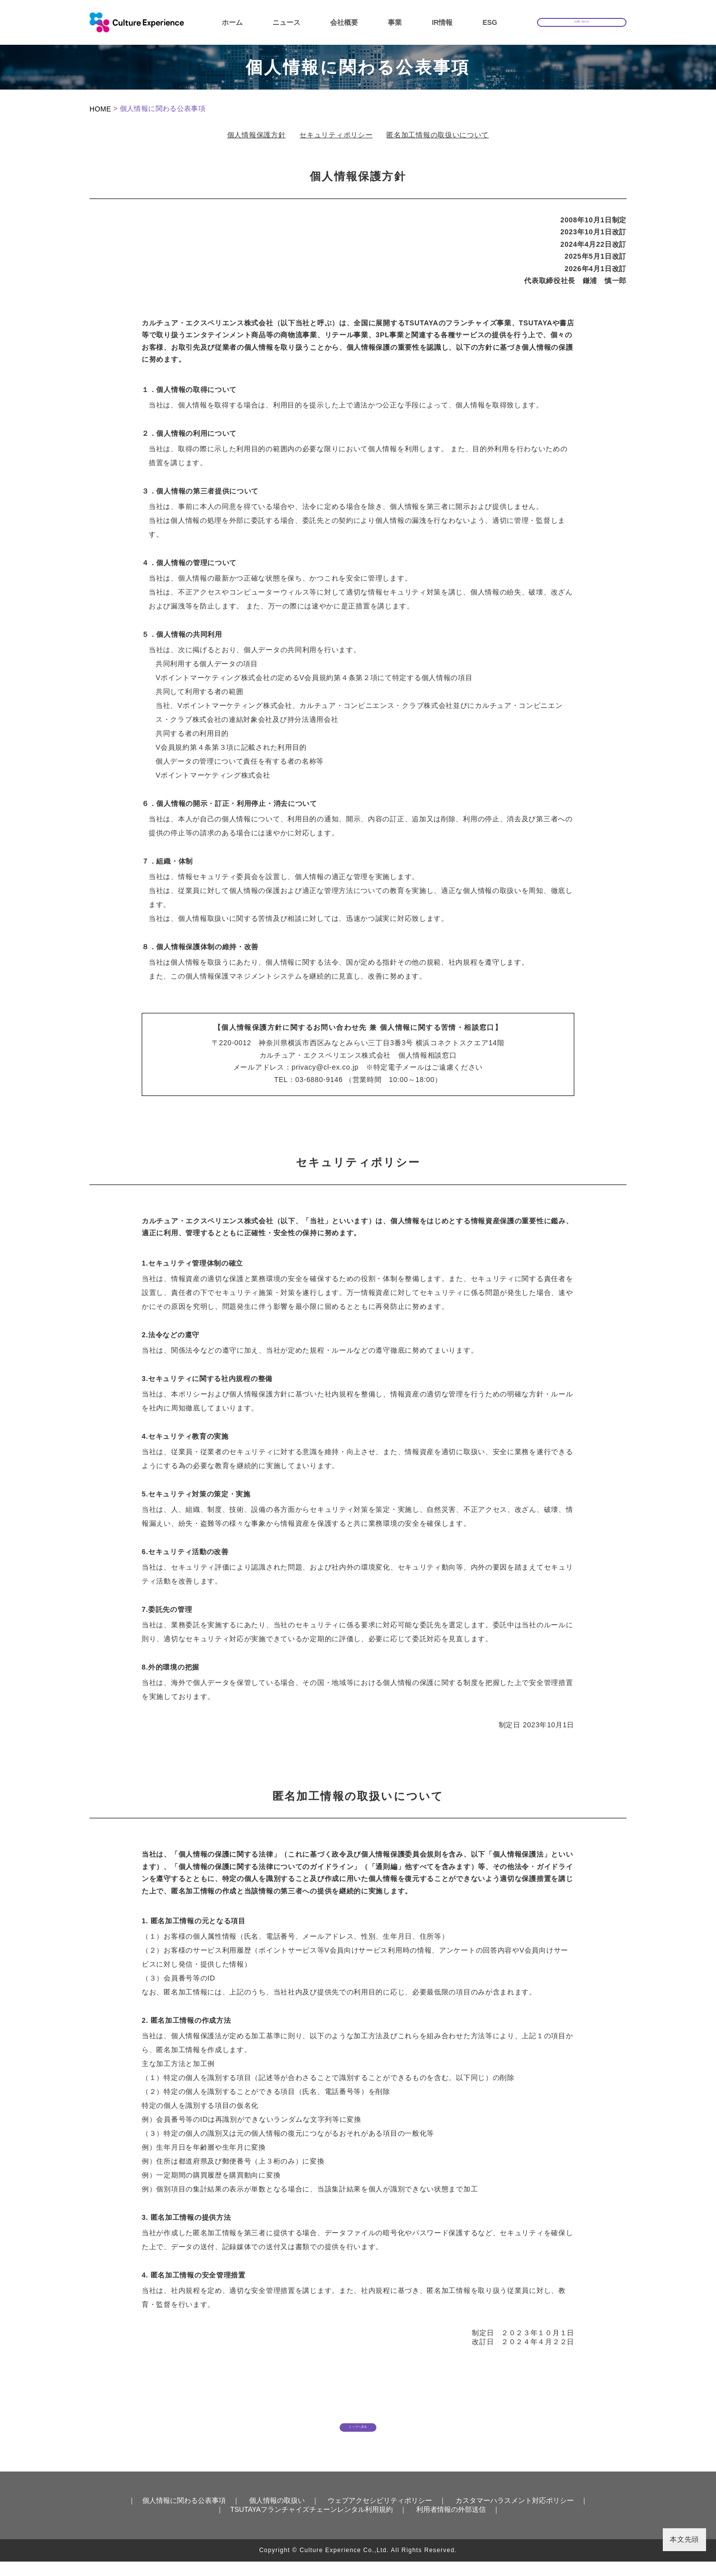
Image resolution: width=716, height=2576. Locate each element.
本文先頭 (684, 2539)
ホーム (232, 22)
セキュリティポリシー (335, 135)
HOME (100, 109)
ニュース (286, 22)
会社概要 (344, 22)
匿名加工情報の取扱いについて (437, 135)
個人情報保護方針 (256, 135)
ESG (489, 22)
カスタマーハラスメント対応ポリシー (514, 2515)
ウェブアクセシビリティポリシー (380, 2515)
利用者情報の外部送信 (451, 2524)
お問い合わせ (582, 21)
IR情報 (442, 22)
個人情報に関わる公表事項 (184, 2515)
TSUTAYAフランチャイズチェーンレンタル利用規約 (311, 2524)
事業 (395, 22)
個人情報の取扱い (277, 2515)
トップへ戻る (358, 2433)
